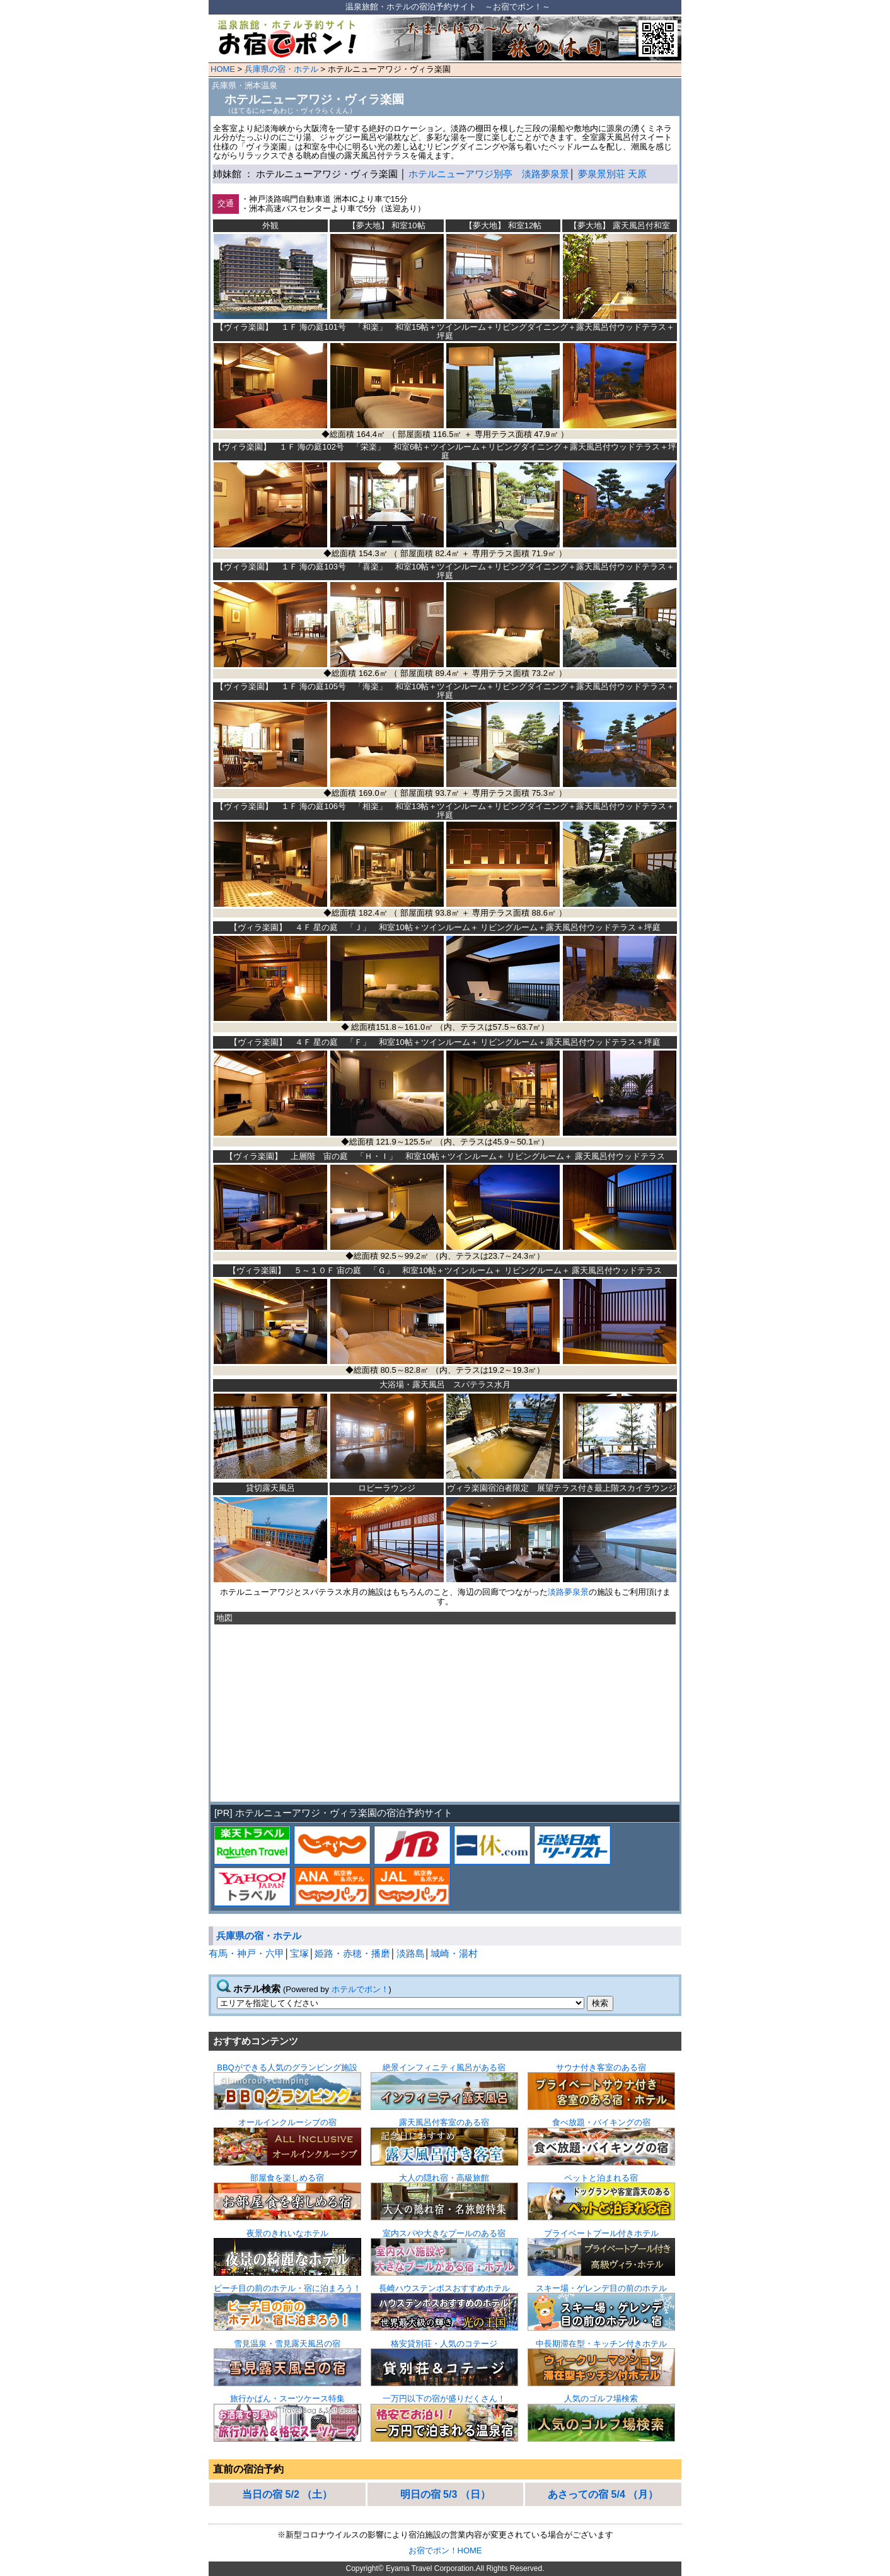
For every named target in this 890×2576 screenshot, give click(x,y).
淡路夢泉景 (568, 1592)
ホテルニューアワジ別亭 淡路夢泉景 (488, 174)
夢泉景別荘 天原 (612, 174)
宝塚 (299, 1954)
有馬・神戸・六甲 (246, 1954)
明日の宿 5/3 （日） (445, 2494)
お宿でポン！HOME (445, 2550)
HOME (223, 69)
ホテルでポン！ (360, 1989)
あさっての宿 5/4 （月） (603, 2494)
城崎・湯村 (454, 1954)
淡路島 (410, 1954)
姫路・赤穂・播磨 (352, 1954)
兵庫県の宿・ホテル (281, 69)
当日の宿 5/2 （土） (287, 2494)
